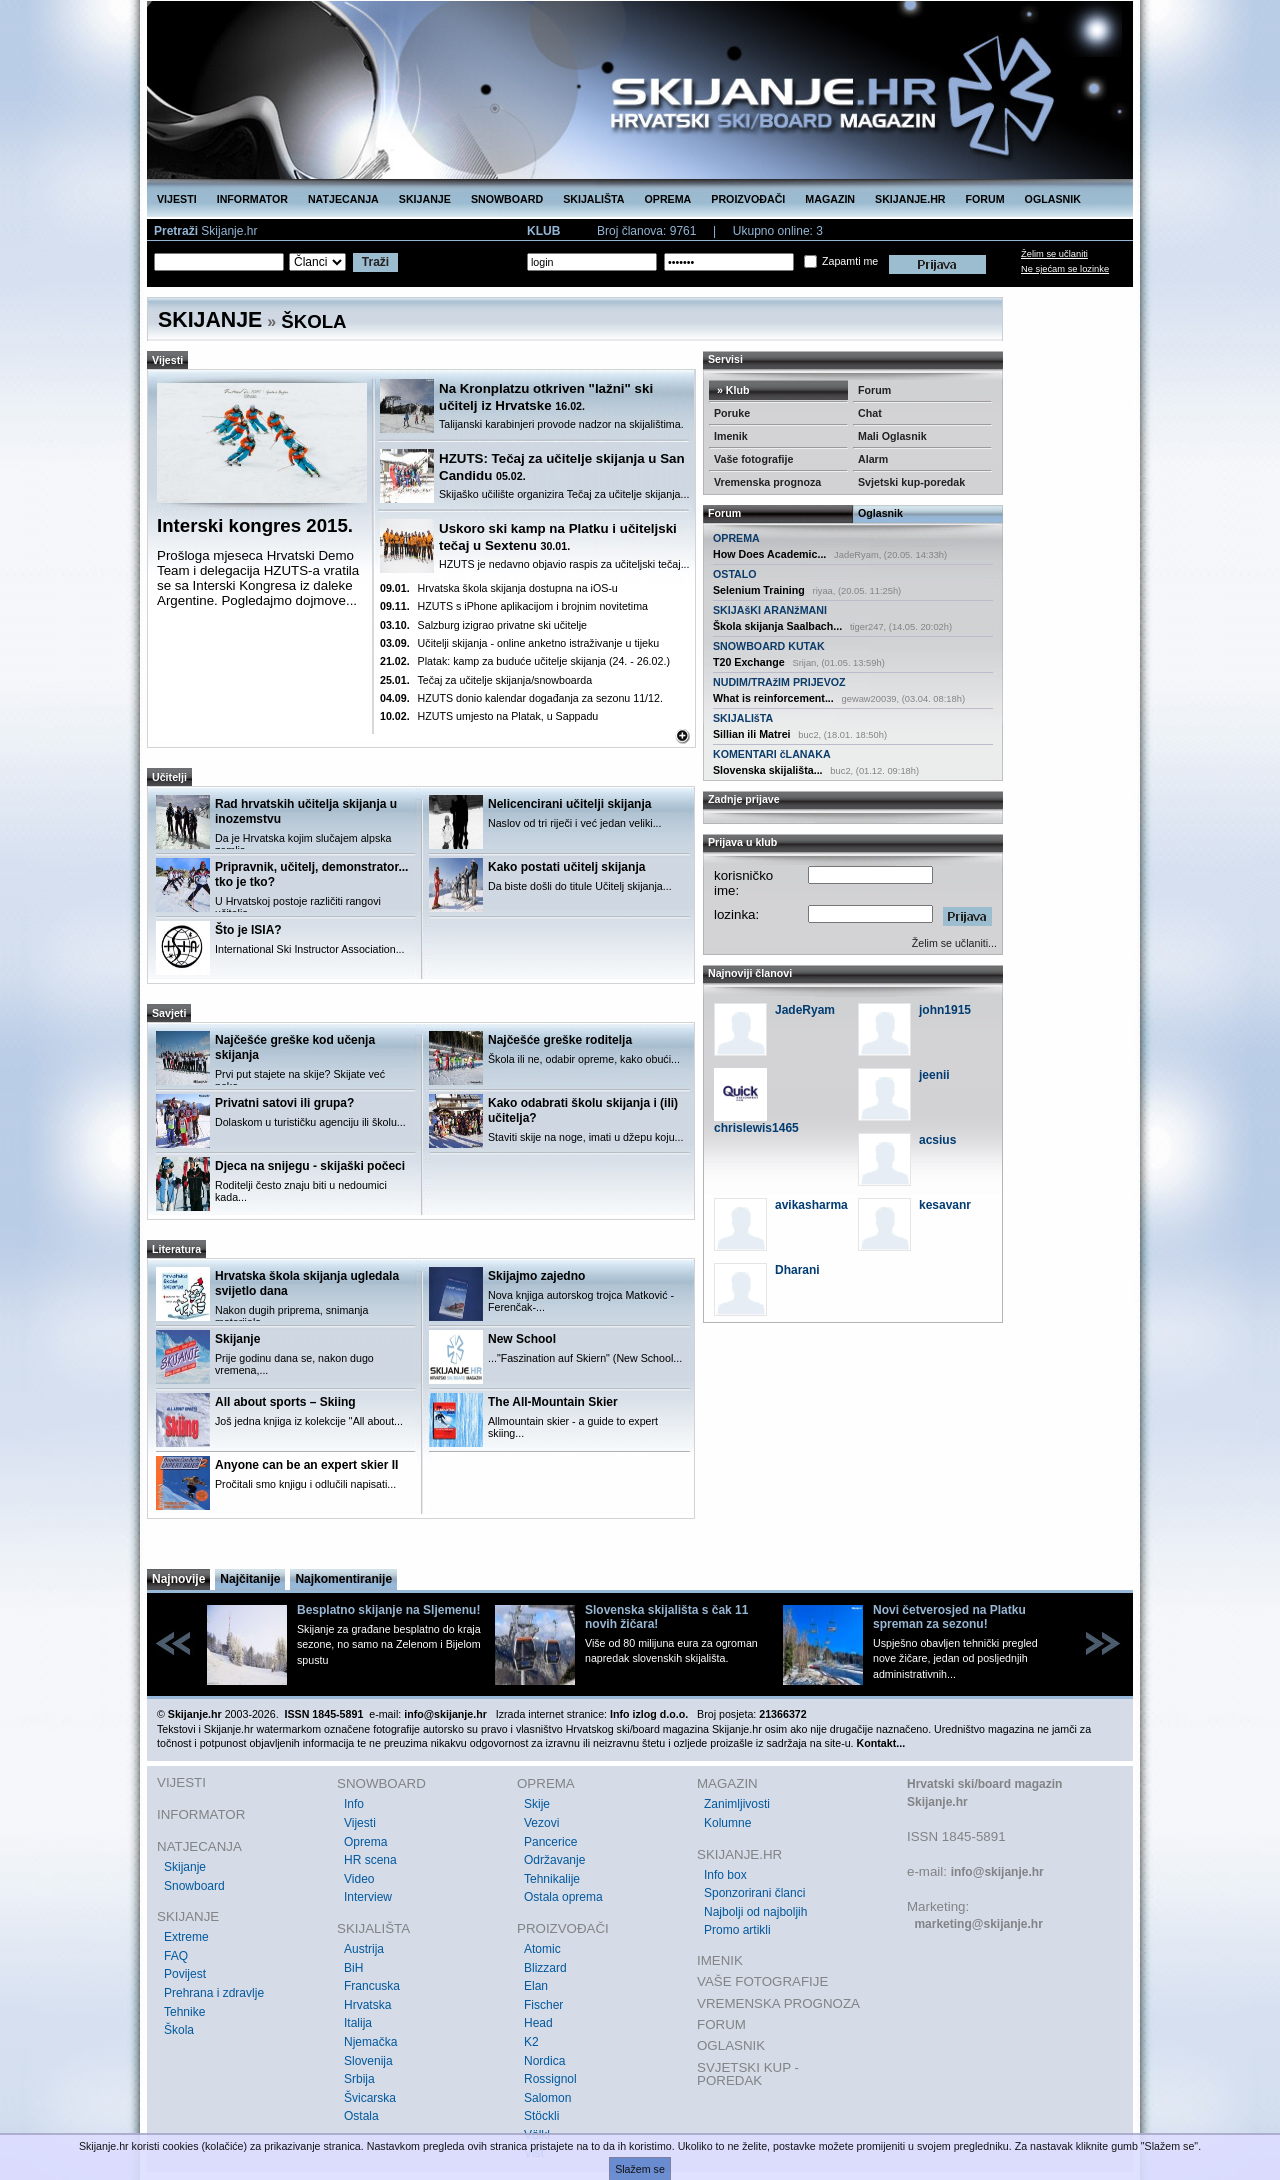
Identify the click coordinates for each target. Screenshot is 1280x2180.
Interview (368, 1897)
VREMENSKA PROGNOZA (778, 2003)
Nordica (544, 2061)
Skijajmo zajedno (536, 1276)
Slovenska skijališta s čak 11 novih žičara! (666, 1617)
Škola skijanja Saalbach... (777, 626)
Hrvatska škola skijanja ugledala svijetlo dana (307, 1283)
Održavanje (554, 1860)
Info (354, 1804)
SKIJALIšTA (743, 718)
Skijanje (237, 1339)
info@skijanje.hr (997, 1872)
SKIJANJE (425, 199)
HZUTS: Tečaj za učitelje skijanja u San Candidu (562, 467)
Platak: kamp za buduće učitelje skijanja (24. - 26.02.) (525, 661)
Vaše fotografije (753, 459)
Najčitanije (250, 1579)
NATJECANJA (343, 199)
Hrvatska (367, 2005)
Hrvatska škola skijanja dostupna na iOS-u (499, 588)
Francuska (372, 1986)
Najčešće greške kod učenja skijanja (295, 1047)
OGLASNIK (1053, 199)
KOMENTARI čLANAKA (772, 754)
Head (538, 2023)
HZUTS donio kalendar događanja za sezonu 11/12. (521, 698)
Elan (536, 1986)
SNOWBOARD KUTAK (769, 646)
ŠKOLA (313, 321)
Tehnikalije (552, 1879)
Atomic (542, 1949)
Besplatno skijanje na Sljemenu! (388, 1610)
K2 (531, 2042)
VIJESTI (177, 199)
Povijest (185, 1974)
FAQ (176, 1956)
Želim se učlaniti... (954, 943)
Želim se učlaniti (1054, 254)
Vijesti (360, 1823)
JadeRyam (805, 1010)
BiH (353, 1968)
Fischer (543, 2005)
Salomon (547, 2098)
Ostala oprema (563, 1897)
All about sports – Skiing (285, 1402)
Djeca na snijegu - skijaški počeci (310, 1166)
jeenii (934, 1075)
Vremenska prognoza (767, 482)
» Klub (732, 390)
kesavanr (945, 1205)
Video (359, 1879)
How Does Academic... (769, 554)
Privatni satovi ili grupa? (284, 1103)
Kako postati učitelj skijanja (566, 867)
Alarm (873, 459)
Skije (537, 1804)
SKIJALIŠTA (593, 199)
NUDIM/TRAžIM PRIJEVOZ (779, 682)
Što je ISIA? (248, 930)
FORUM (985, 199)
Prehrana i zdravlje (214, 1993)
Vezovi (541, 1823)
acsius (937, 1140)
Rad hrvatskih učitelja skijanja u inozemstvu (306, 811)
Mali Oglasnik (892, 436)
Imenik (731, 436)
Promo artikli (737, 1930)
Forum (874, 390)
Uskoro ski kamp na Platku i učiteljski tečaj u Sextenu (558, 537)
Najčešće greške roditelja (560, 1040)
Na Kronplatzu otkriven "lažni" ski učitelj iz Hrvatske (546, 397)
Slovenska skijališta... (768, 770)
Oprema (365, 1842)
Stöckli (541, 2116)
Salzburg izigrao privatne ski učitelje (483, 625)
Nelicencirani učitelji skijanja (569, 804)
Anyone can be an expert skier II (306, 1465)
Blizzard (545, 1968)
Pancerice (550, 1842)
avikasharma (811, 1205)
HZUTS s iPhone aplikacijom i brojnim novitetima (514, 606)
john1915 (945, 1010)
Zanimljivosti (737, 1804)
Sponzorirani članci (754, 1893)
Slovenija (368, 2061)
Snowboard (194, 1886)
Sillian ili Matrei (752, 734)
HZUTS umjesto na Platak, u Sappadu (489, 716)
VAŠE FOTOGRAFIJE (762, 1981)
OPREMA (668, 199)
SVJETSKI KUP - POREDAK (748, 2074)
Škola (179, 2030)
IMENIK (720, 1960)
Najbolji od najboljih (755, 1912)
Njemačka (370, 2042)
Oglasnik (880, 513)
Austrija (364, 1949)
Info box (725, 1875)
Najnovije (178, 1579)
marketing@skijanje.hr (978, 1924)
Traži (375, 262)
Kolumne (727, 1823)
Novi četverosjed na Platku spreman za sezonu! (949, 1617)
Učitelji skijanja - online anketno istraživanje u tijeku (519, 643)
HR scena (370, 1860)
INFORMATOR (252, 199)
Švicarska (370, 2098)
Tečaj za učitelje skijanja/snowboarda (486, 680)
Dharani (797, 1270)
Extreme (186, 1937)
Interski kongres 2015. (255, 525)
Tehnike (184, 2012)
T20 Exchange (749, 662)
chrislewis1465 (756, 1128)
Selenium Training (759, 590)
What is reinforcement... (773, 698)
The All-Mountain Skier (553, 1402)
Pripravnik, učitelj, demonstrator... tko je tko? (311, 874)
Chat (870, 413)
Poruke (732, 413)
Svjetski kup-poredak (911, 482)
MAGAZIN (830, 199)
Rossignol (550, 2079)
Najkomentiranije (343, 1579)
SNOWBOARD (507, 199)
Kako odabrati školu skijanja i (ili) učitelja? (583, 1110)
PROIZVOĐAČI (748, 199)
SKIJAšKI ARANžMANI (770, 610)
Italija (358, 2023)
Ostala (361, 2116)
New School (522, 1339)
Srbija (359, 2079)
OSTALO (735, 574)
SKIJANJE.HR (910, 199)
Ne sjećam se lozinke (1065, 269)
